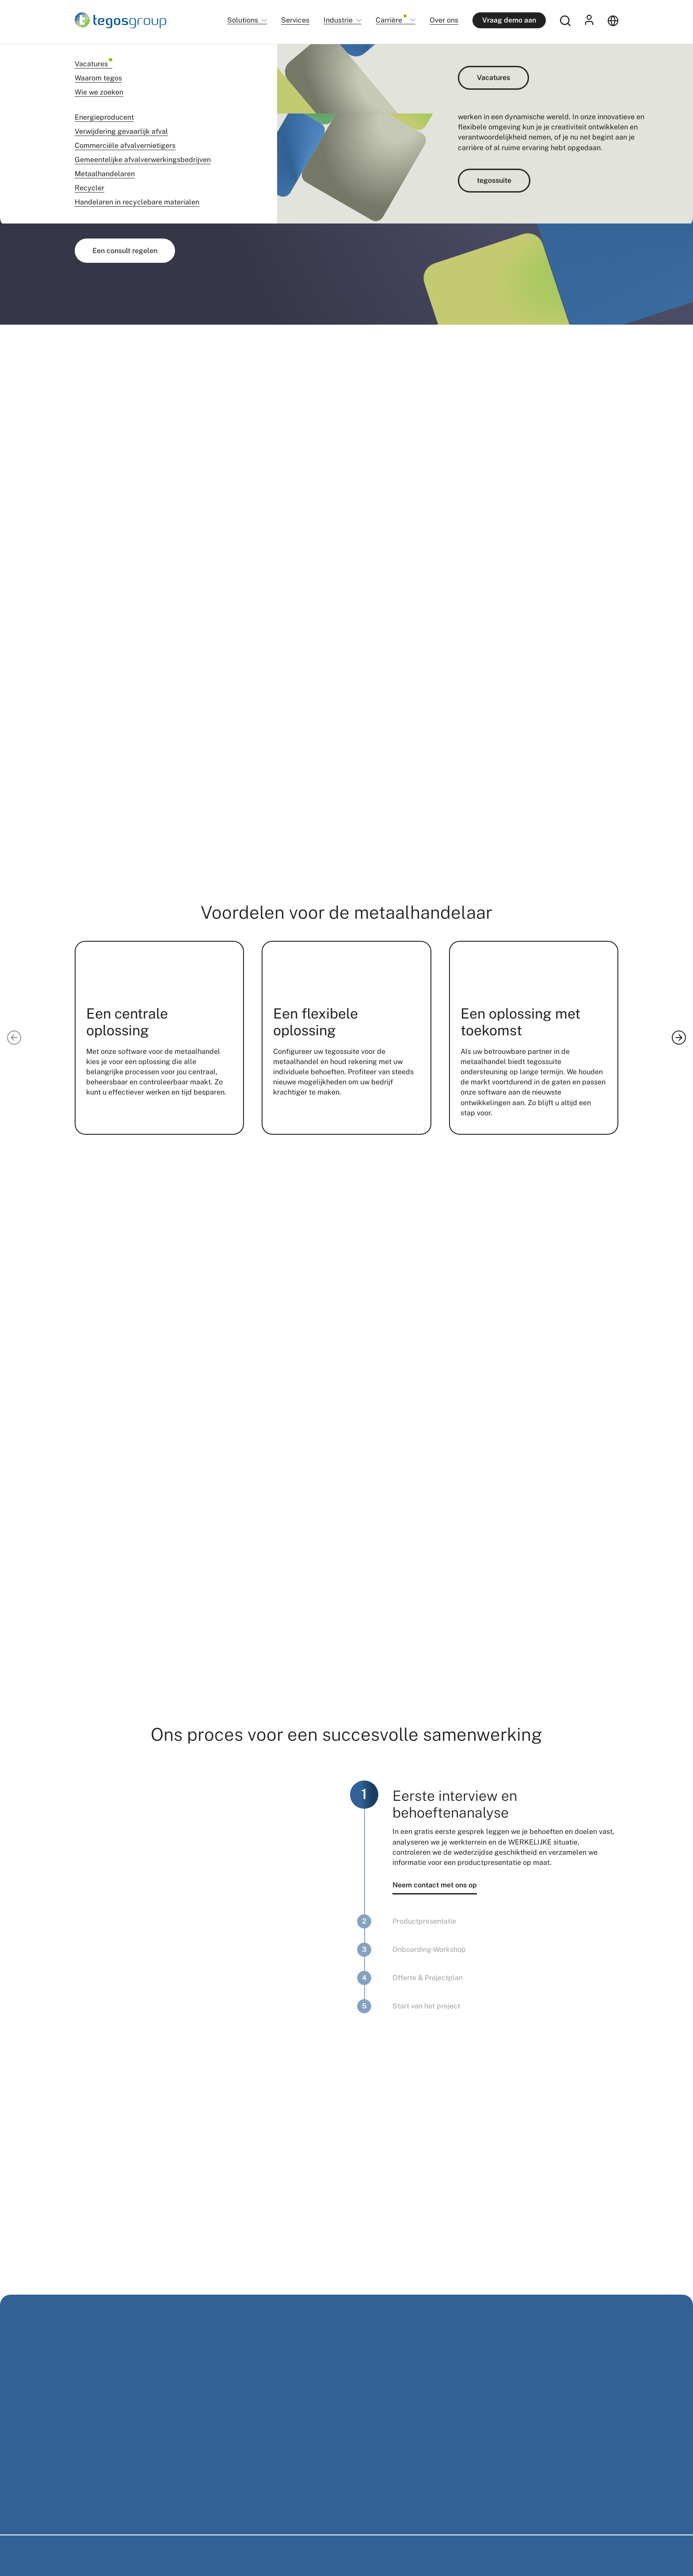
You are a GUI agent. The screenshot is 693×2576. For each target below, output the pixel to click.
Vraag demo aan (509, 20)
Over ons (444, 20)
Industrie (338, 20)
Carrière (391, 20)
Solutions (242, 20)
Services (295, 20)
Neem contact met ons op (434, 1885)
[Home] (120, 20)
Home (82, 57)
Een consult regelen (124, 250)
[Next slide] (679, 1037)
